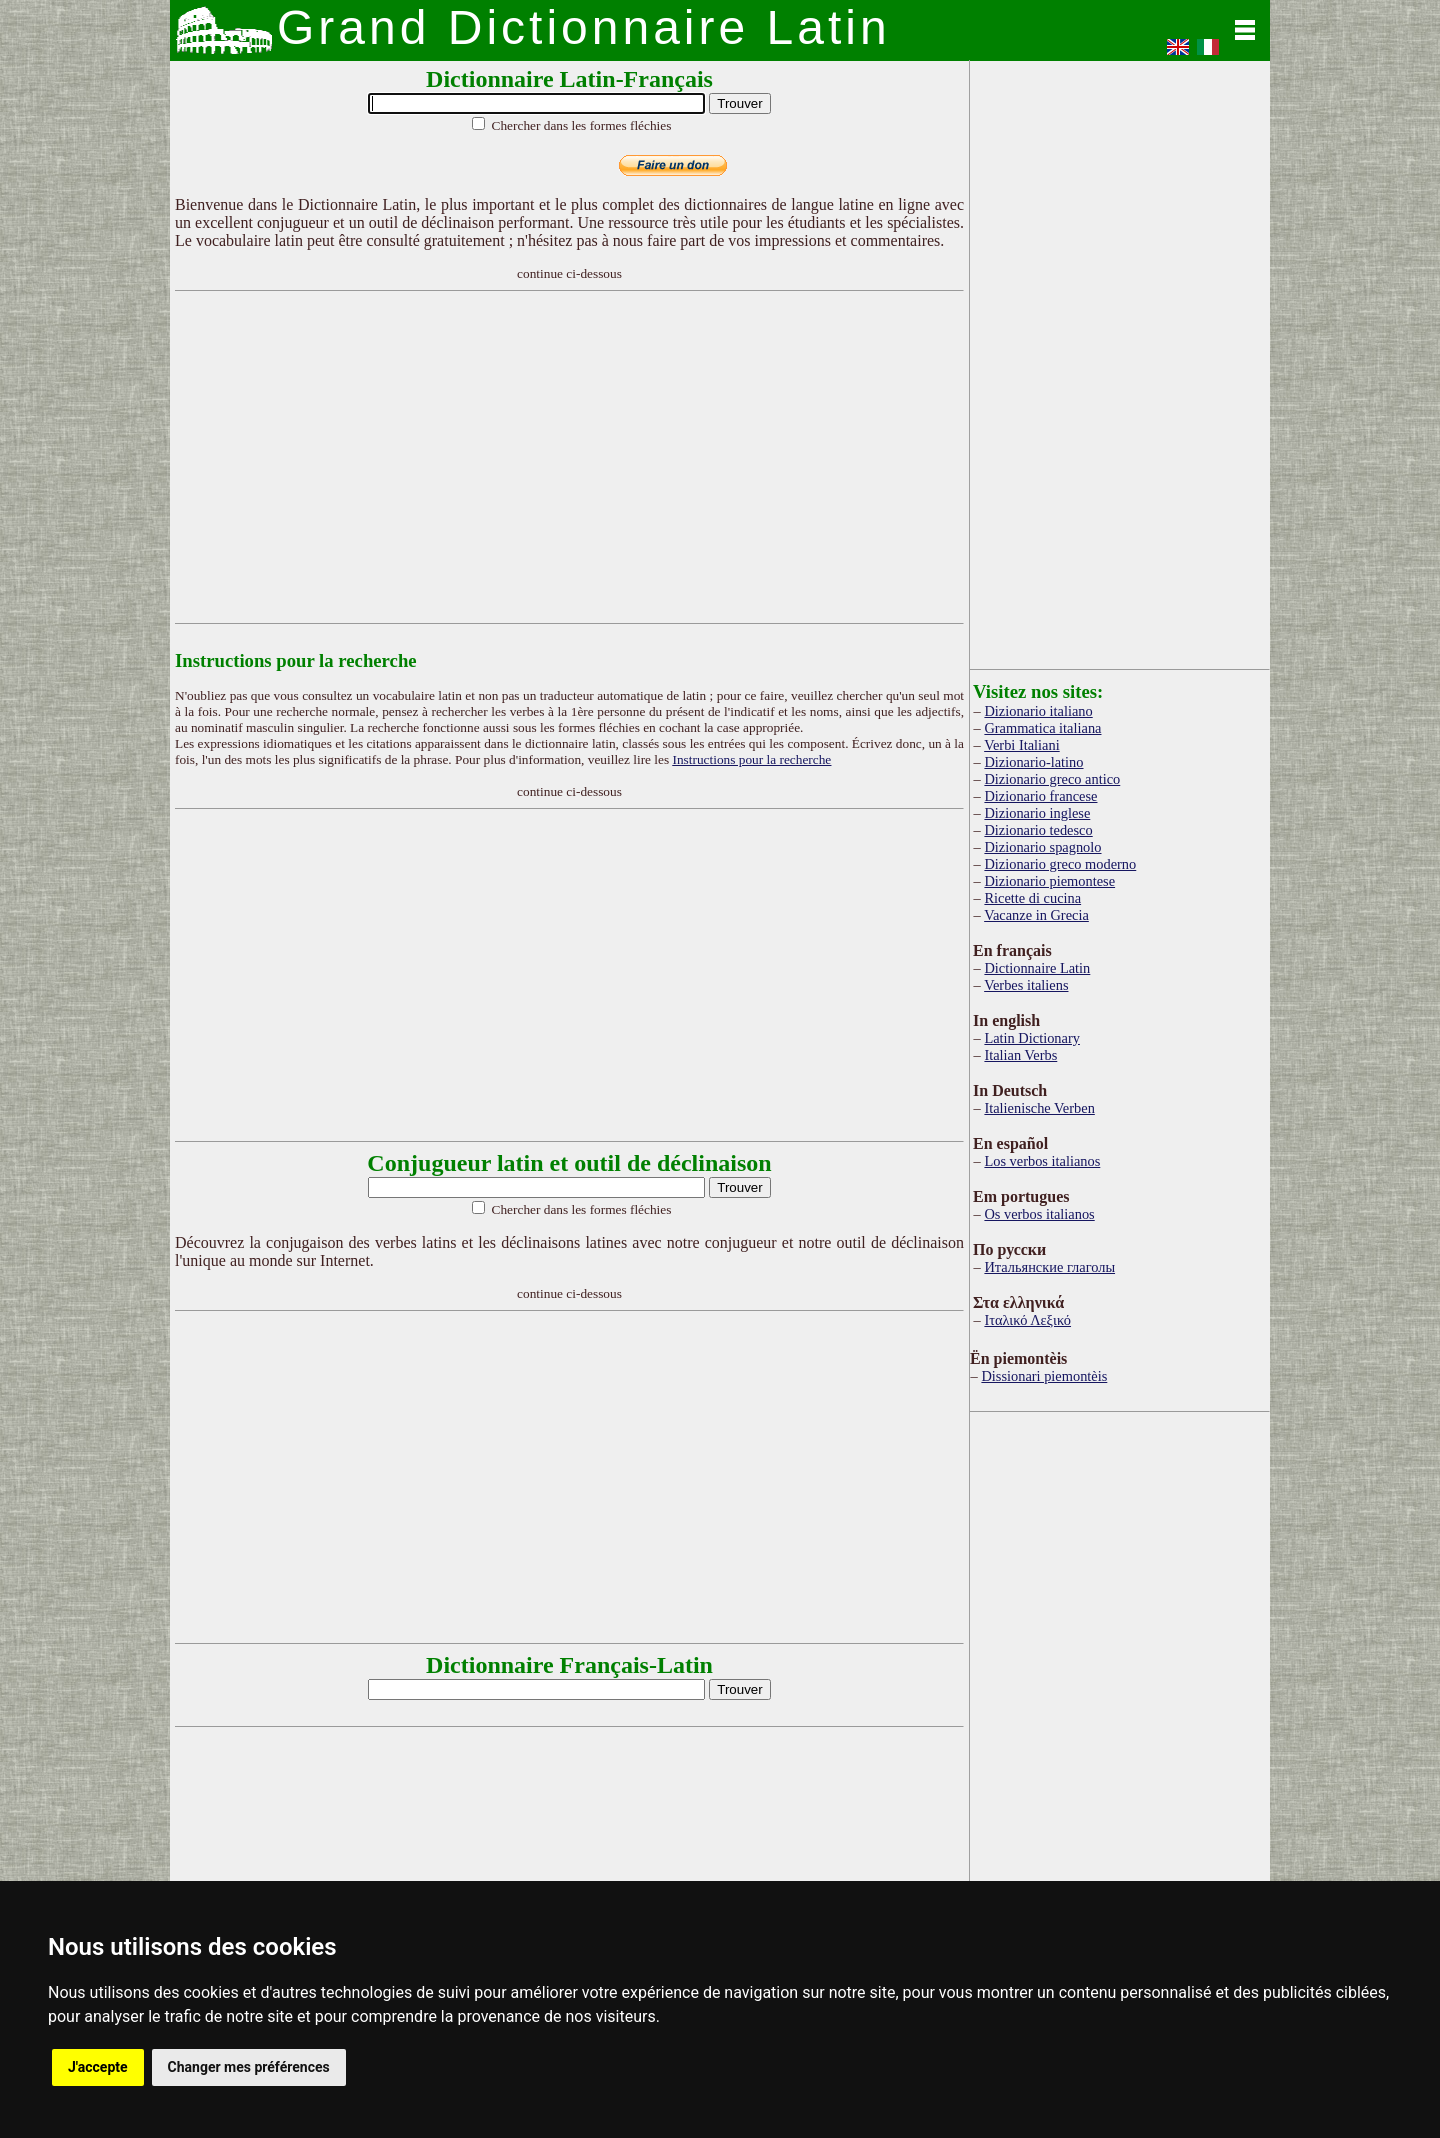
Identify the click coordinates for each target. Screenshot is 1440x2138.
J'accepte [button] (98, 2067)
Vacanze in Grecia (1036, 915)
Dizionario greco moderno (1060, 864)
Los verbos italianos (1042, 1161)
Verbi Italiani (1022, 745)
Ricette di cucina (1032, 898)
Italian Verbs (1020, 1055)
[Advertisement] (570, 457)
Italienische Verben (1039, 1108)
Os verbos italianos (1039, 1214)
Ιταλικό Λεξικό (1027, 1320)
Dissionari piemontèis (1044, 1376)
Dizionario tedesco (1038, 830)
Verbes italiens (1026, 985)
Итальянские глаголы (1049, 1267)
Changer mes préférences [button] (249, 2067)
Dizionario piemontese (1049, 881)
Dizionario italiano (1038, 711)
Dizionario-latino (1033, 762)
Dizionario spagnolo (1042, 847)
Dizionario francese (1040, 796)
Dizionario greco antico (1052, 779)
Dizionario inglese (1037, 813)
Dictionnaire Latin (1037, 968)
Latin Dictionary (1032, 1038)
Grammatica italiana (1042, 728)
